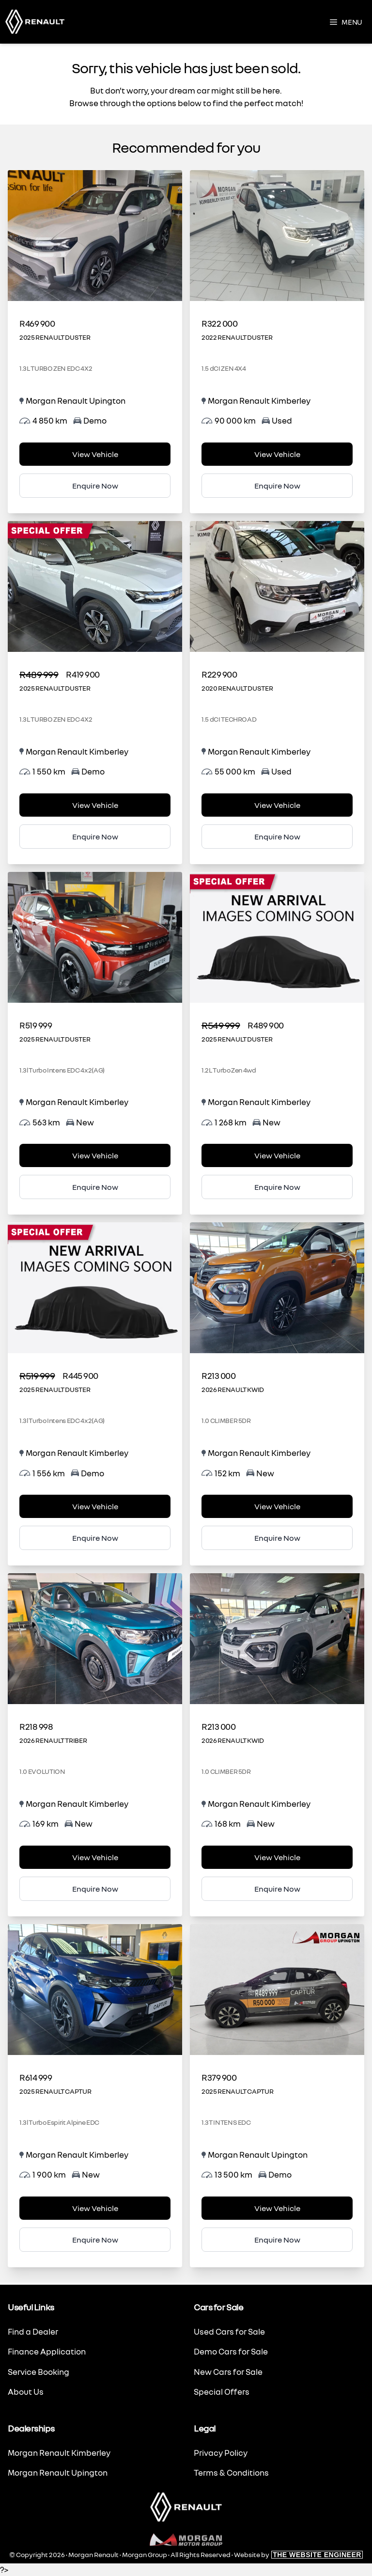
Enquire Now (95, 485)
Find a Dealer (33, 2331)
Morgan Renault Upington (58, 2472)
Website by (298, 2554)
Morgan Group (144, 2554)
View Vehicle (95, 454)
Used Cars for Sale (229, 2331)
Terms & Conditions (231, 2472)
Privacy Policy (221, 2453)
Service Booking (38, 2372)
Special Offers (221, 2391)
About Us (26, 2391)
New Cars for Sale (228, 2372)
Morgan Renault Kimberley (59, 2453)
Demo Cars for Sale (231, 2351)
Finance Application (47, 2351)
